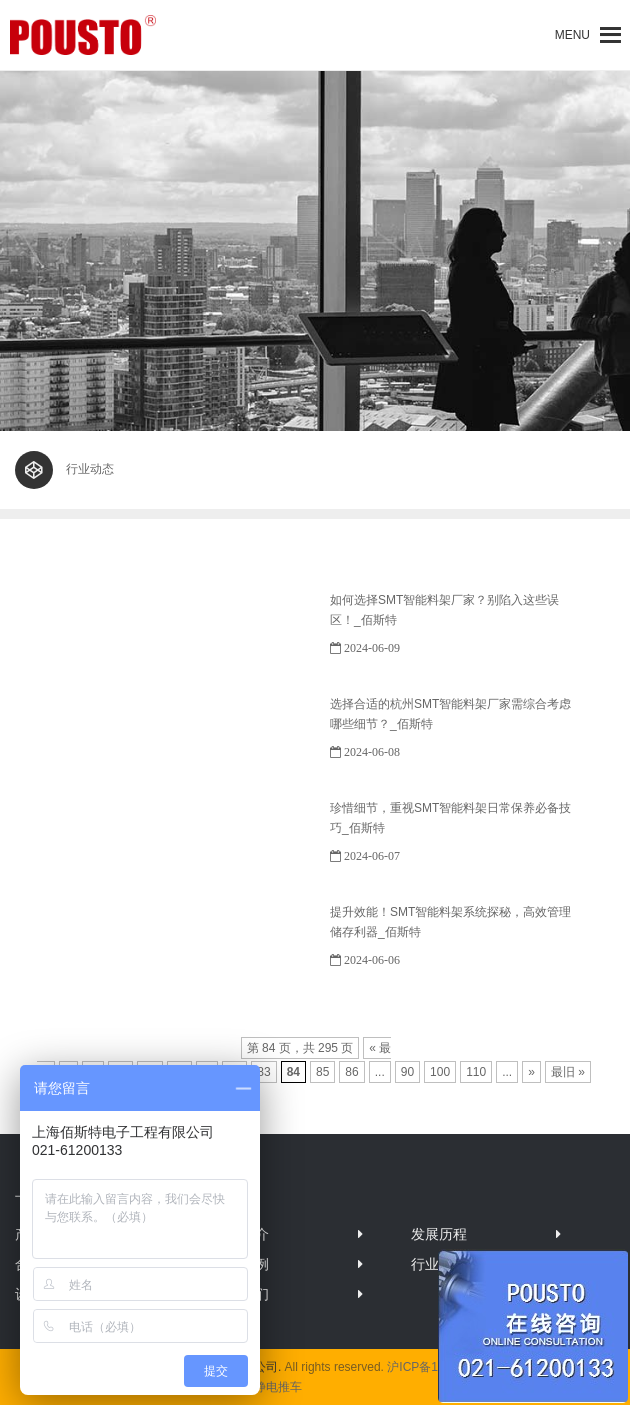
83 (263, 1072)
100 (440, 1072)
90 (407, 1072)
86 (351, 1072)
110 (476, 1072)
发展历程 (439, 1234)
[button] (572, 35)
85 (322, 1072)
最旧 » (568, 1072)
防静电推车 (272, 1387)
